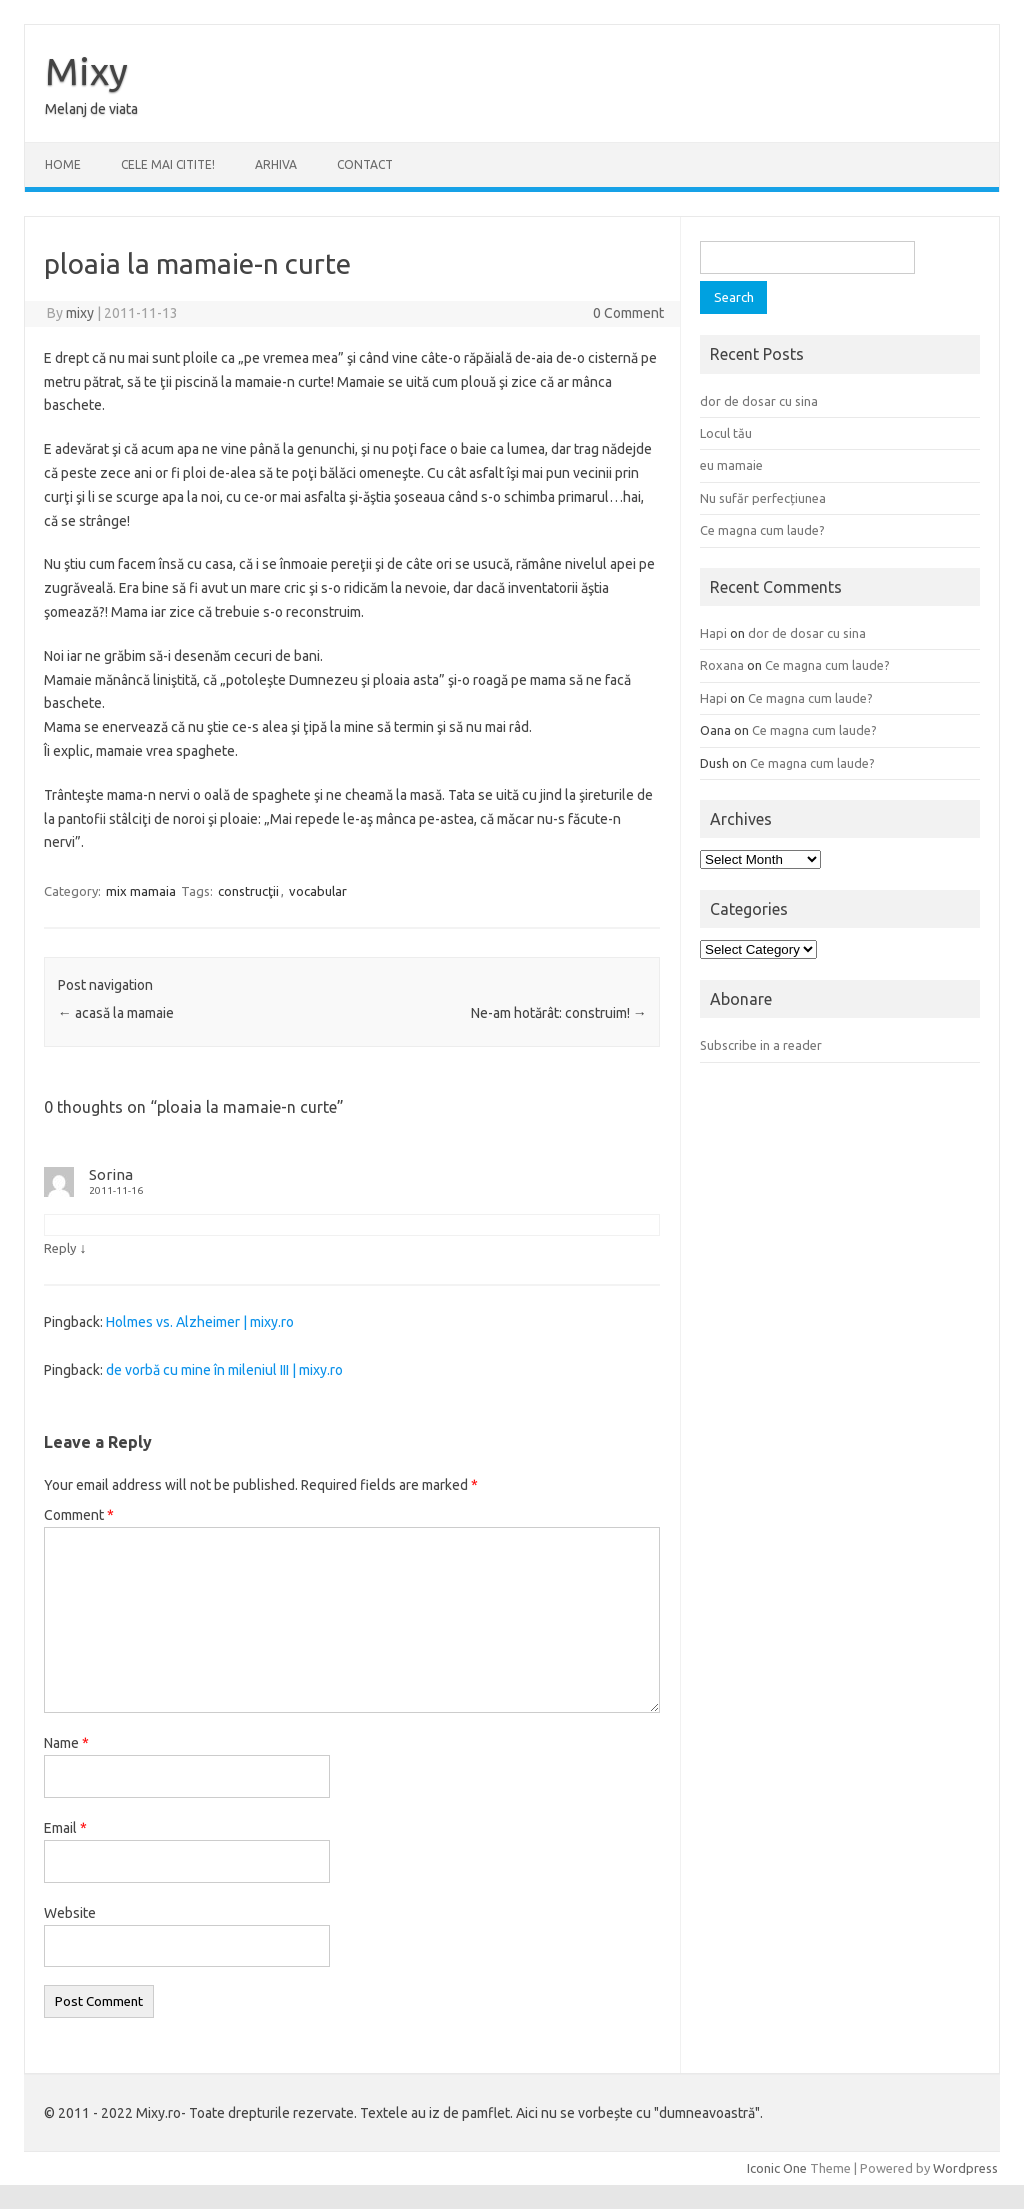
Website (70, 1913)
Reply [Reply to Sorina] (60, 1248)
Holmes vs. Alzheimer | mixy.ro (200, 1322)
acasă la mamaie (116, 1013)
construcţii (248, 891)
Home (63, 164)
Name (66, 1743)
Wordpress (965, 2168)
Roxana (722, 665)
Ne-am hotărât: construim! (559, 1013)
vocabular (318, 891)
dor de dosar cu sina (759, 401)
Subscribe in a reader (761, 1045)
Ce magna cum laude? (762, 530)
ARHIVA (276, 164)
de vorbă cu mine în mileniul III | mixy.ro (224, 1370)
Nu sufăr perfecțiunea (763, 498)
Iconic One (777, 2168)
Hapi (713, 633)
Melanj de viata (91, 109)
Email (65, 1828)
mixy (80, 313)
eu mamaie (731, 465)
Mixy (86, 71)
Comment (79, 1515)
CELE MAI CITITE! (168, 164)
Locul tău (726, 433)
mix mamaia (141, 891)
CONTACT (365, 164)
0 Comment (628, 313)
